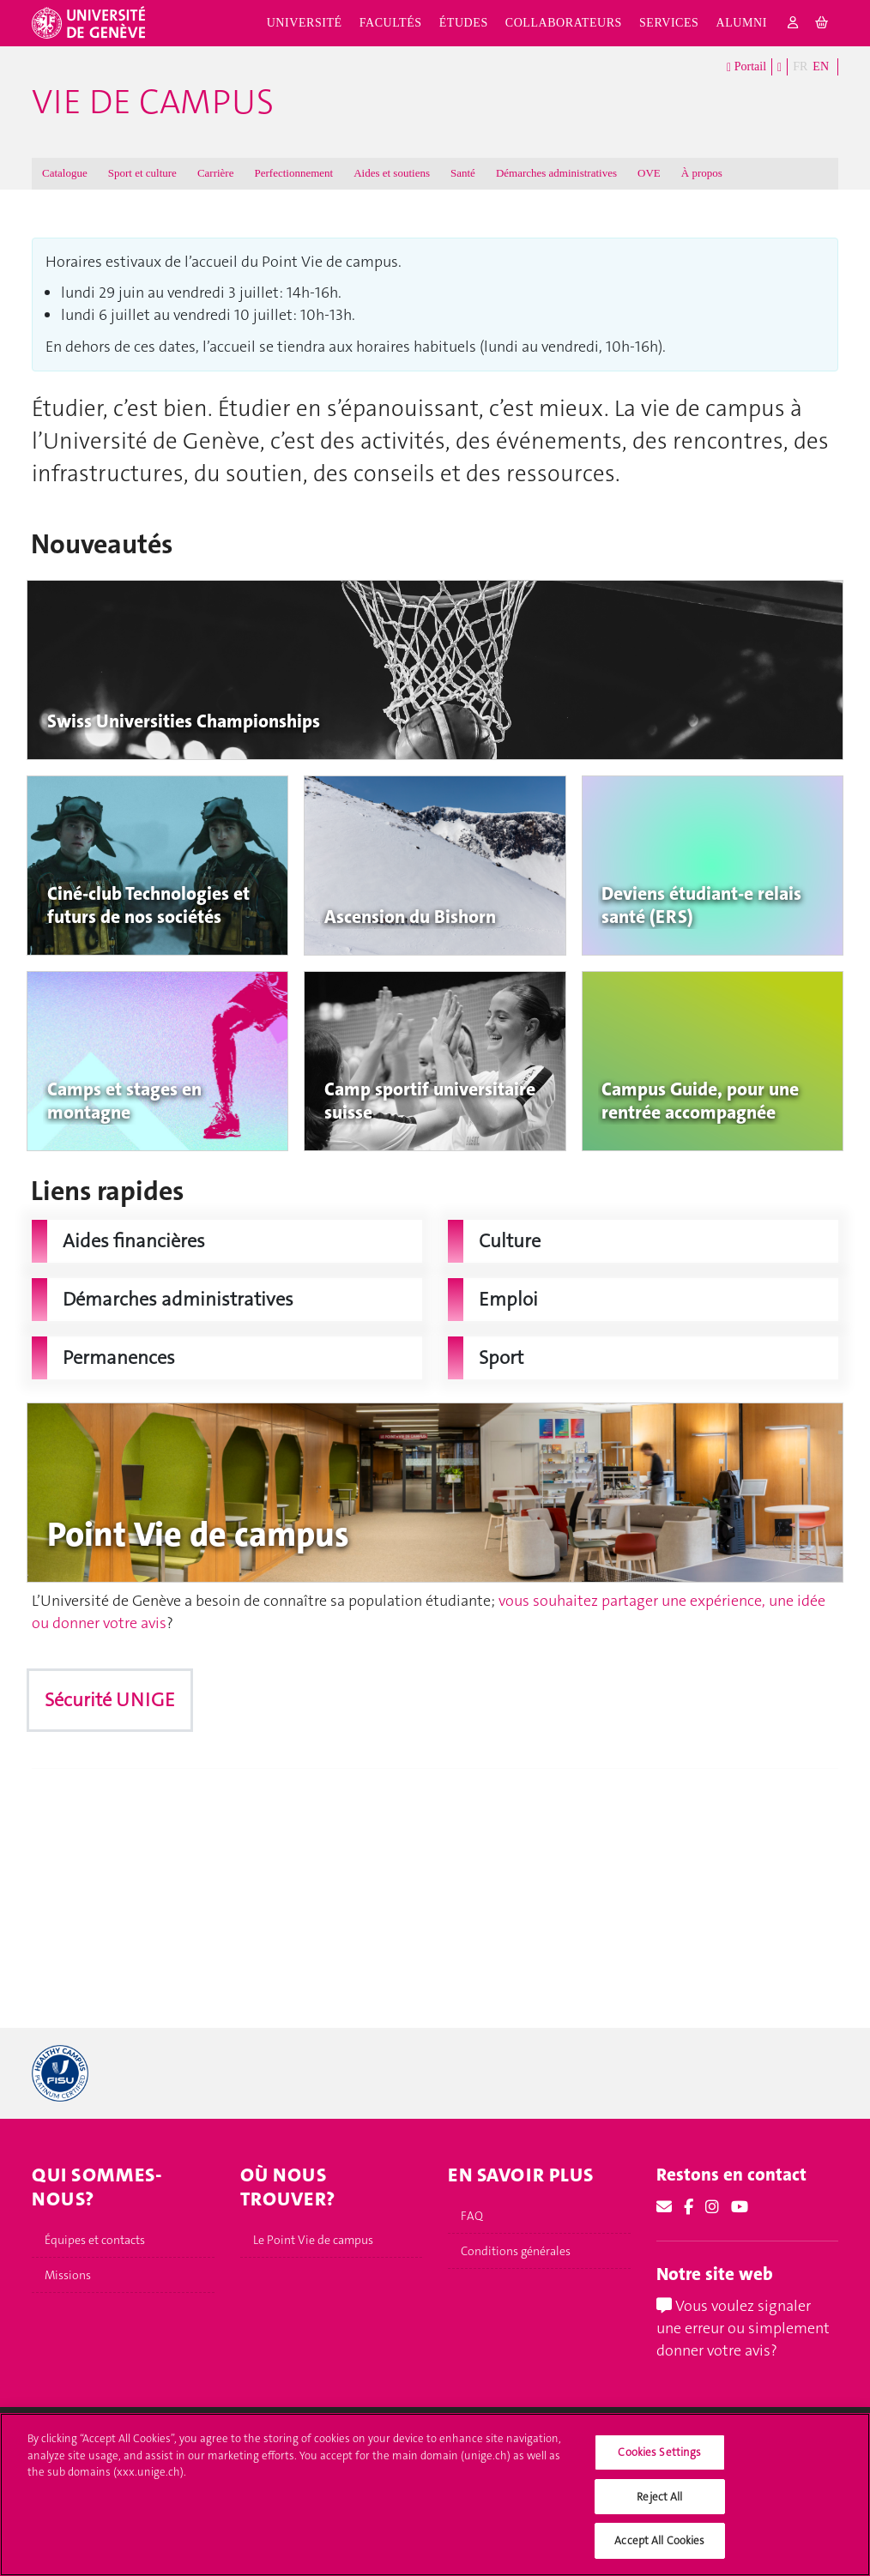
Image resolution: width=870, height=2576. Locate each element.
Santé (462, 172)
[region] (435, 2494)
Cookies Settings (659, 2452)
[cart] (822, 23)
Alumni (741, 22)
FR (800, 66)
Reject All (659, 2496)
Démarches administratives (556, 172)
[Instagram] (712, 2207)
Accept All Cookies (659, 2540)
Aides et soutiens (391, 172)
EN (821, 66)
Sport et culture (142, 172)
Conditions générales (516, 2251)
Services (669, 22)
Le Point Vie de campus (313, 2239)
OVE (649, 172)
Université (304, 22)
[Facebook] (688, 2207)
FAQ (472, 2215)
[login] (793, 23)
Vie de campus (153, 102)
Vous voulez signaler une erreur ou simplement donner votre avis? (743, 2327)
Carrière (215, 172)
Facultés (390, 22)
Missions (68, 2275)
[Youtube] (739, 2207)
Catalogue (65, 172)
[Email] (664, 2207)
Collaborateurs (563, 22)
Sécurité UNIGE (110, 1699)
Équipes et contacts (95, 2239)
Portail (746, 67)
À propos (701, 172)
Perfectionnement (293, 172)
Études (463, 22)
